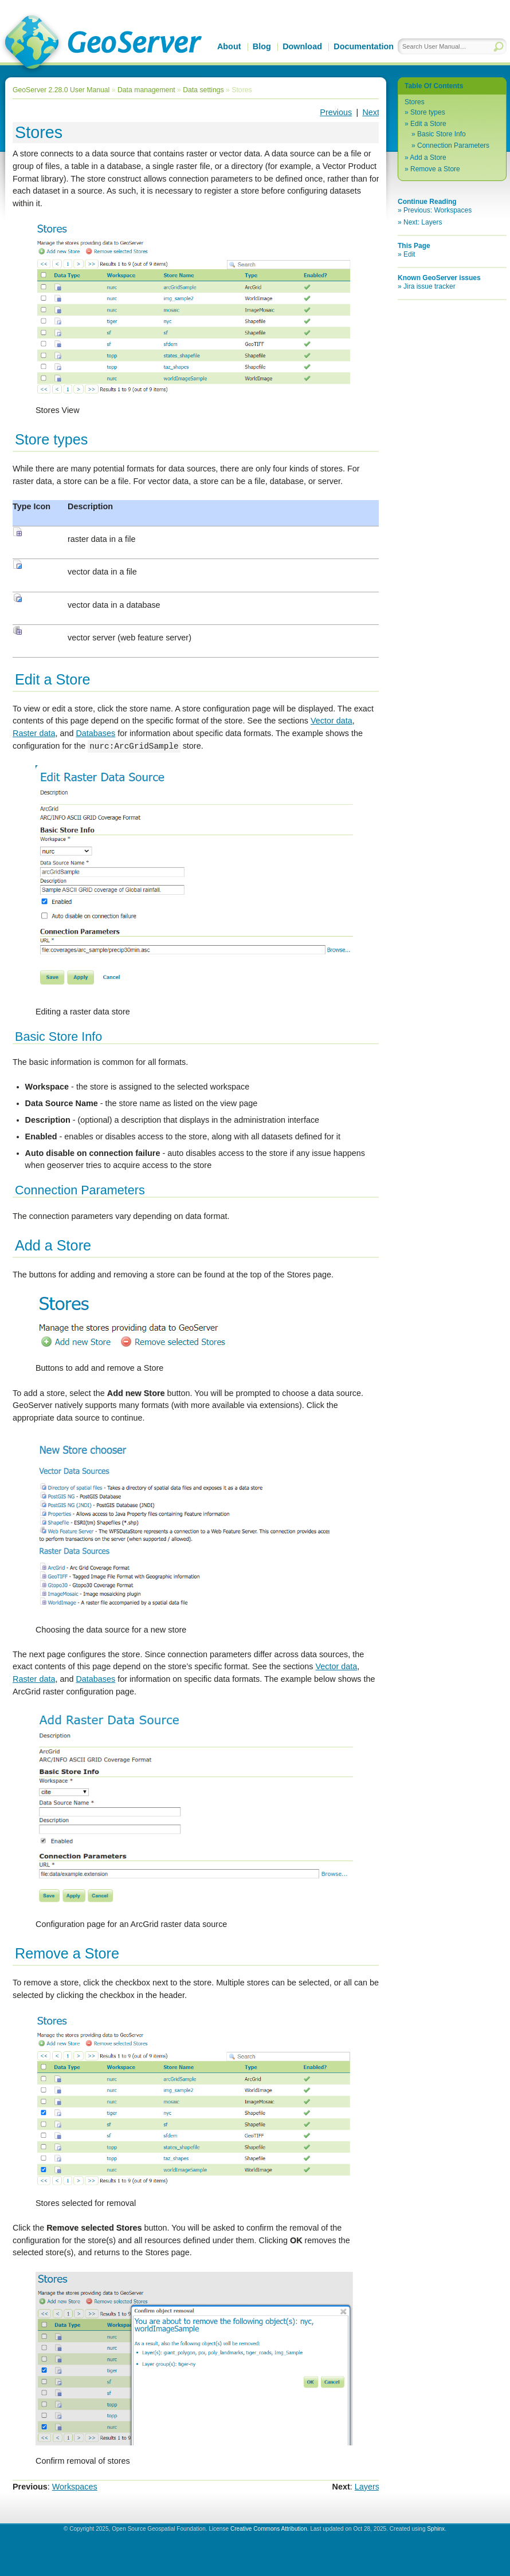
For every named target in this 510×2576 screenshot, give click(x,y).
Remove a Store (435, 169)
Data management (146, 90)
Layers (367, 2486)
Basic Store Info (441, 134)
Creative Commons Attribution (268, 2529)
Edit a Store (428, 124)
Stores (415, 102)
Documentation (364, 46)
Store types (427, 112)
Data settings (203, 90)
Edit (409, 254)
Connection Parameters (453, 145)
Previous (336, 112)
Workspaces (74, 2486)
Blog (262, 46)
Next (370, 112)
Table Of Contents (434, 86)
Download (302, 46)
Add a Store (428, 158)
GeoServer (101, 43)
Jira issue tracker (429, 286)
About (229, 46)
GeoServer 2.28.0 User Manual (61, 90)
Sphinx (436, 2529)
